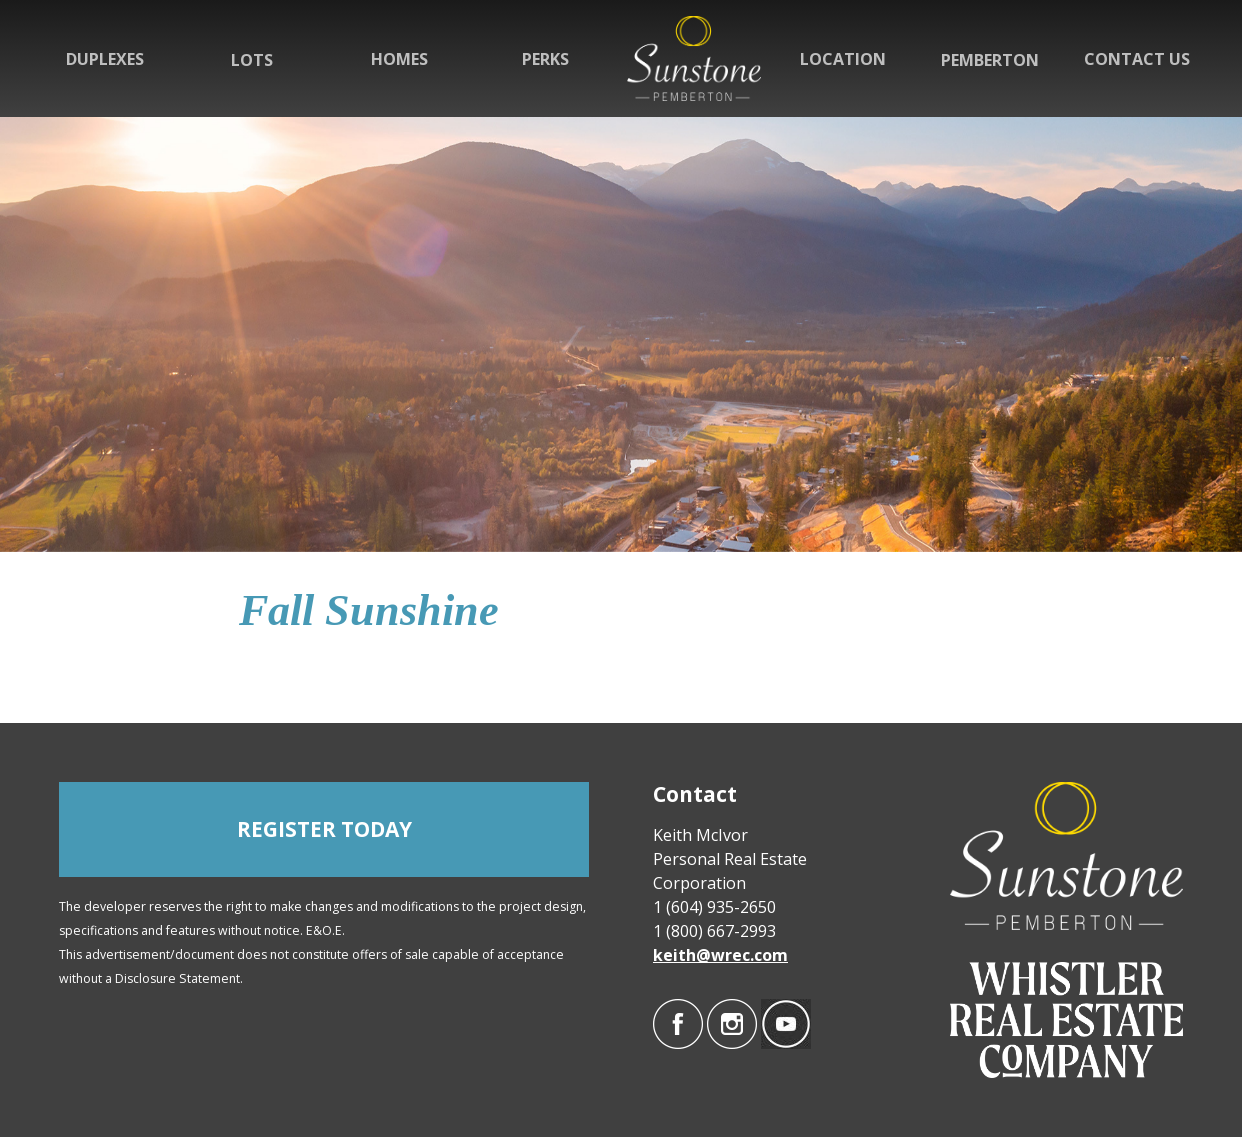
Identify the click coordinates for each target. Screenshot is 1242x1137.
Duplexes (105, 59)
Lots (252, 60)
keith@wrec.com (720, 955)
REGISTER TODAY (324, 829)
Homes (399, 59)
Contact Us (1137, 59)
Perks (545, 59)
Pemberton (990, 60)
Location (843, 59)
